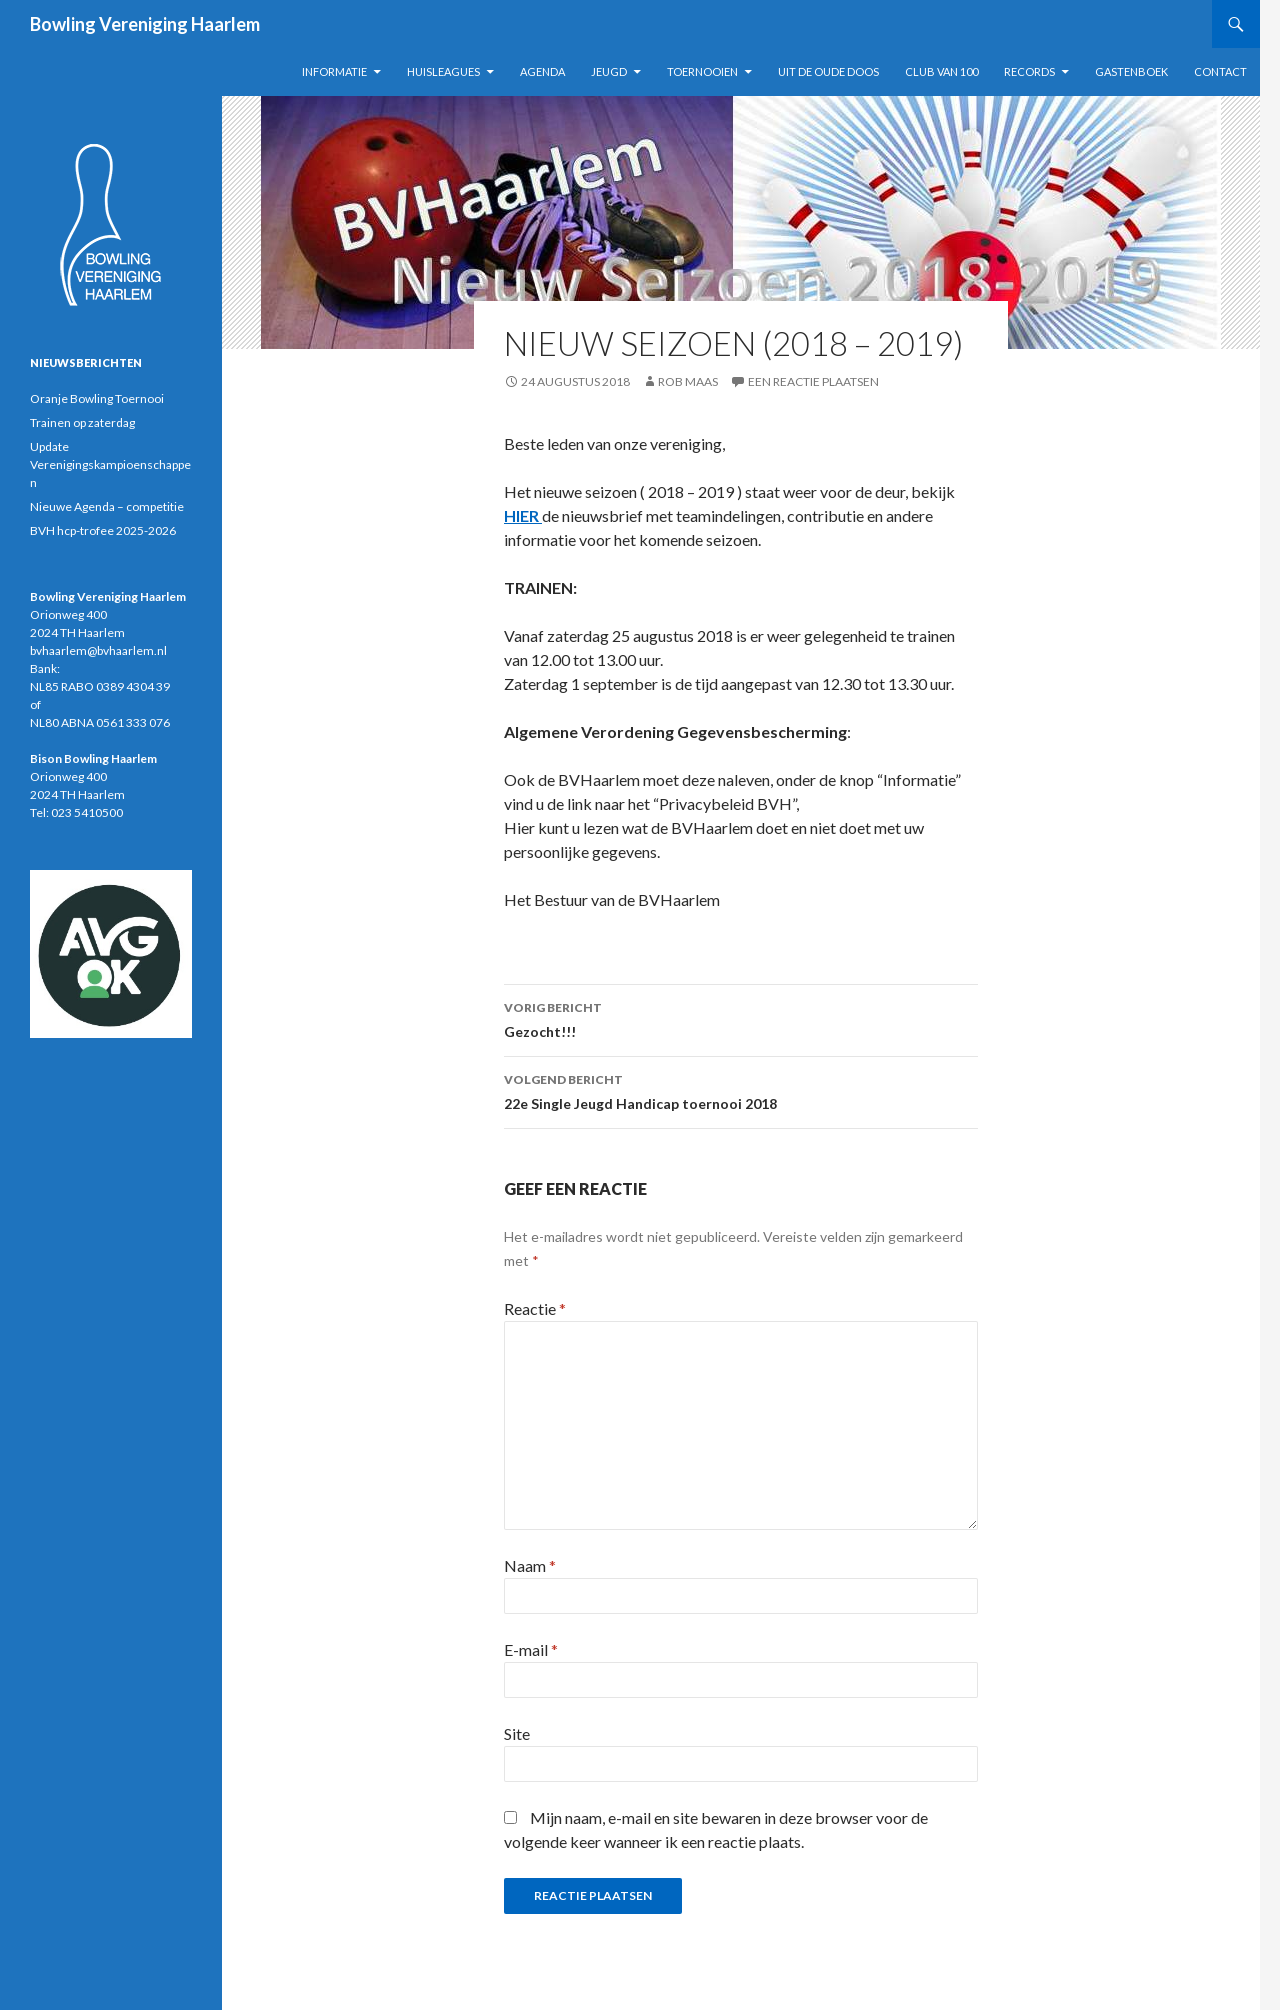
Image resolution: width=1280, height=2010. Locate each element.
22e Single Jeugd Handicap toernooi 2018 (741, 1090)
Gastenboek (1131, 71)
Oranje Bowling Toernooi (97, 398)
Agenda (542, 71)
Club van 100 (941, 71)
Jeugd (609, 71)
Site (517, 1733)
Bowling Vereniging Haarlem (145, 24)
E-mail (531, 1649)
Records (1029, 71)
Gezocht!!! (741, 1018)
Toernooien (702, 71)
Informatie (334, 71)
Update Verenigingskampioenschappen (110, 464)
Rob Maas (688, 381)
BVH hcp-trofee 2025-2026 (103, 530)
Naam (530, 1565)
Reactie (535, 1308)
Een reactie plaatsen (813, 381)
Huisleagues (443, 71)
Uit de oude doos (828, 71)
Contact (1220, 71)
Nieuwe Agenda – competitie (107, 506)
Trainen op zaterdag (82, 422)
